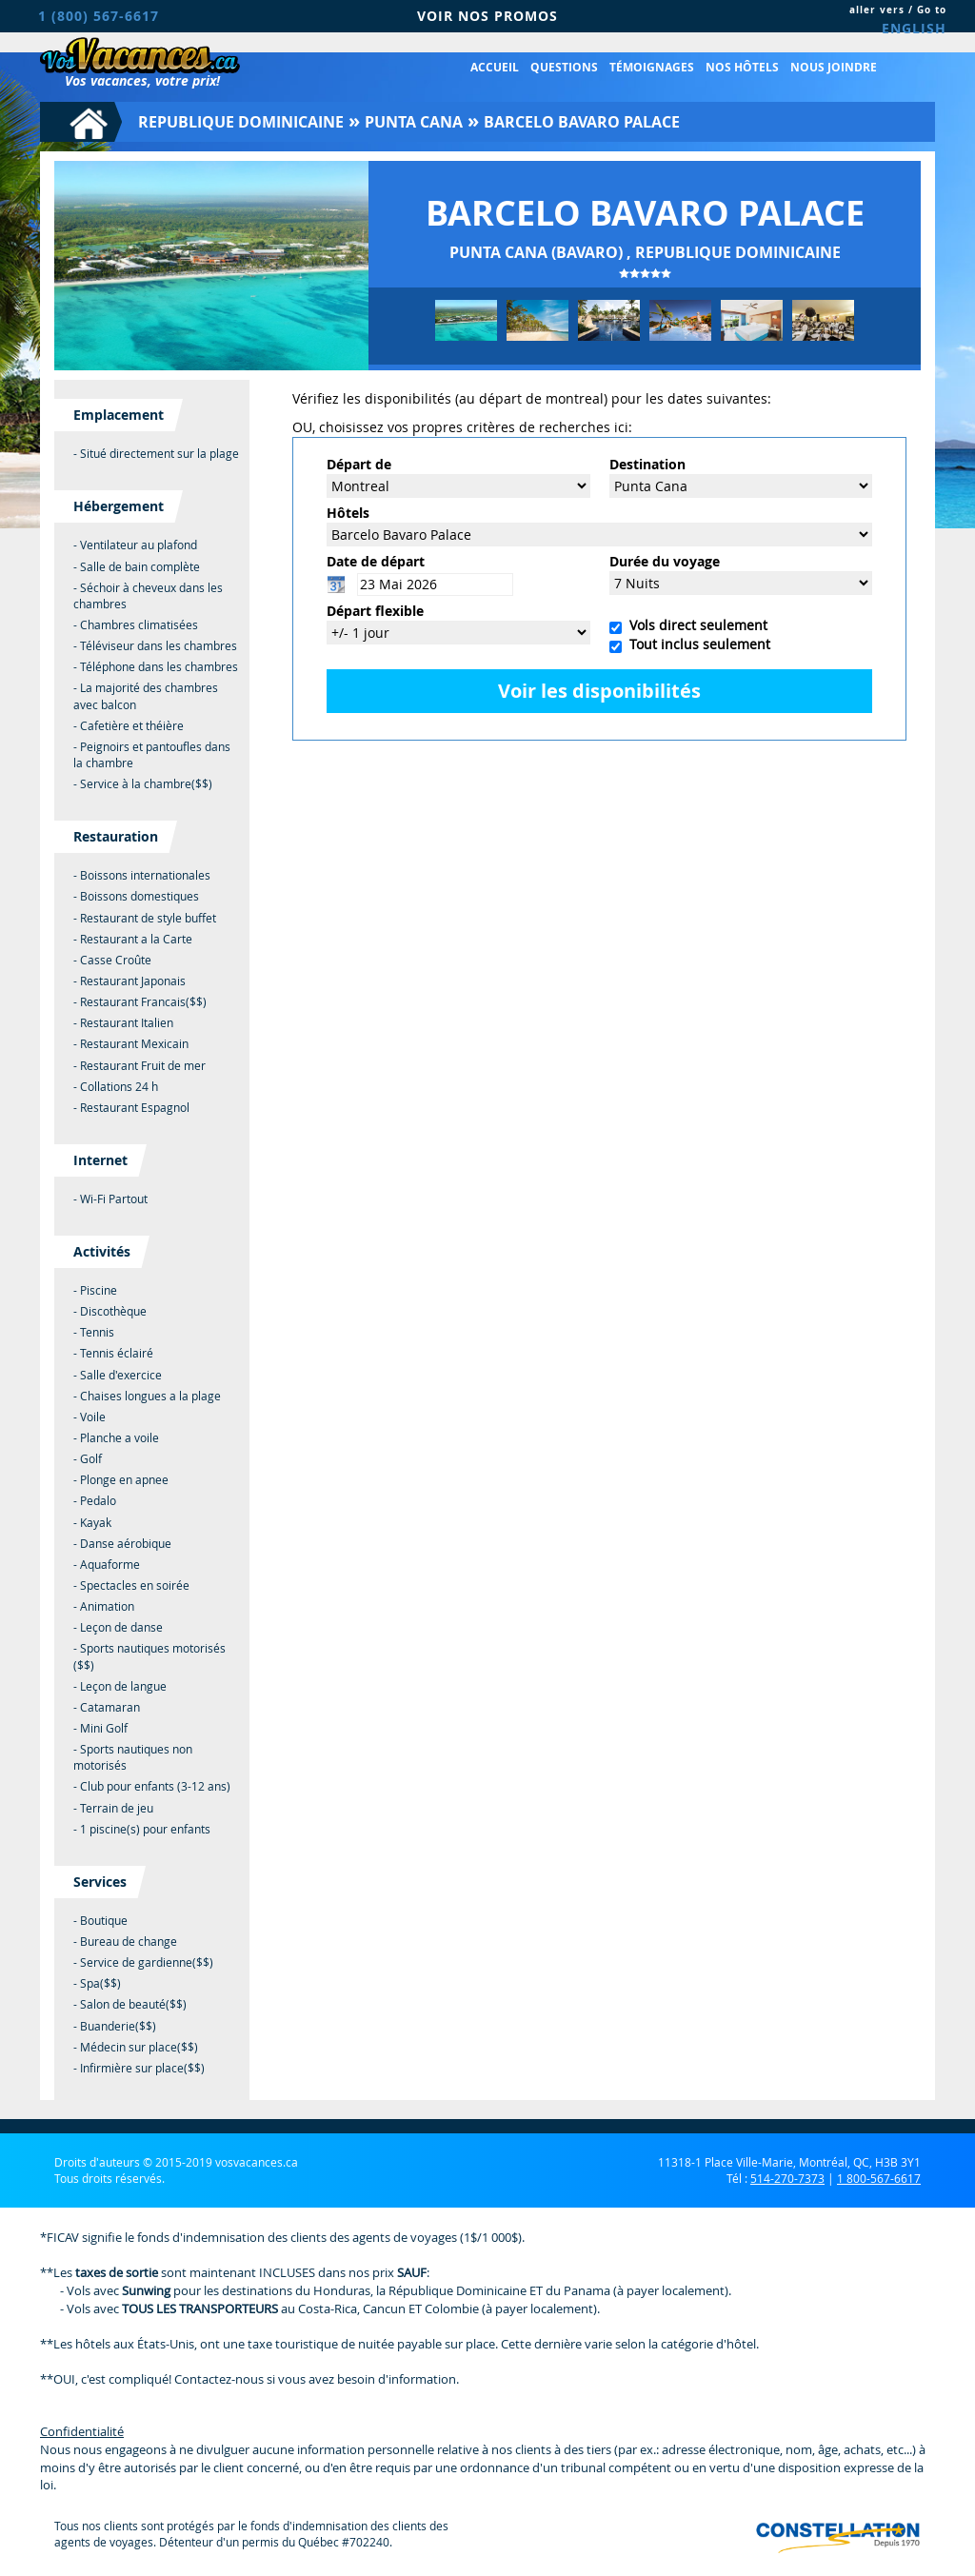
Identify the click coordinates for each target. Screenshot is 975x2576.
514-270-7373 (787, 2178)
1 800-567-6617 (879, 2178)
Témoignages (651, 67)
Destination (647, 464)
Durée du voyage (664, 561)
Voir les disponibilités (599, 690)
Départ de (359, 464)
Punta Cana (414, 121)
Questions (564, 67)
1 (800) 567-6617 (98, 16)
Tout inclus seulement (696, 644)
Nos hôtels (742, 67)
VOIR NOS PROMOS (487, 16)
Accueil (494, 67)
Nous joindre (833, 67)
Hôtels (348, 513)
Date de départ (376, 561)
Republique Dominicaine (241, 121)
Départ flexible (375, 611)
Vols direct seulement (694, 625)
